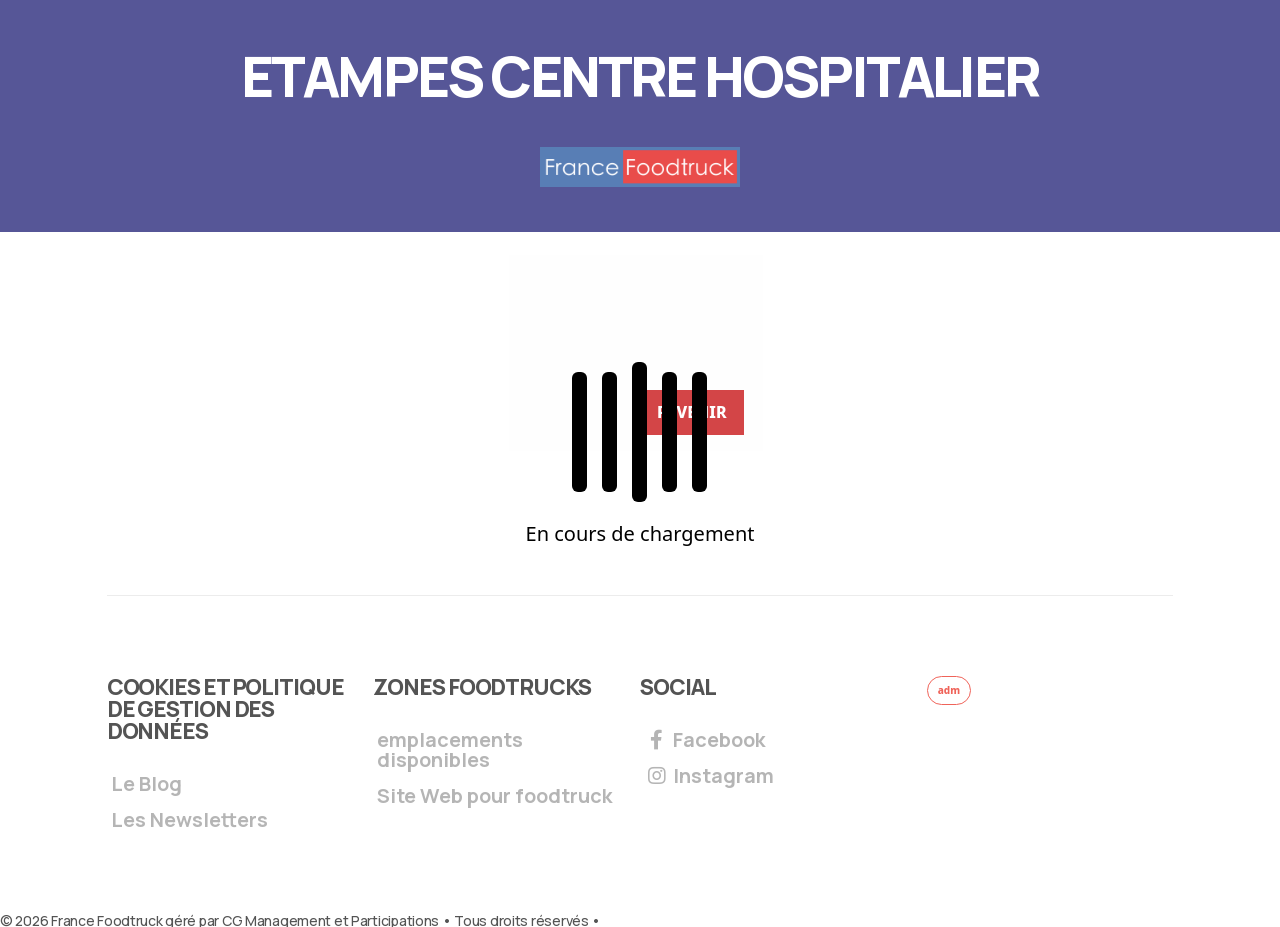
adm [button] (949, 690)
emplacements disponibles (450, 751)
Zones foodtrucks (481, 687)
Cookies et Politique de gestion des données (225, 709)
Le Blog (146, 785)
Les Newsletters (189, 821)
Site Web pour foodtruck (494, 797)
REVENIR (692, 412)
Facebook (704, 741)
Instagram (709, 777)
